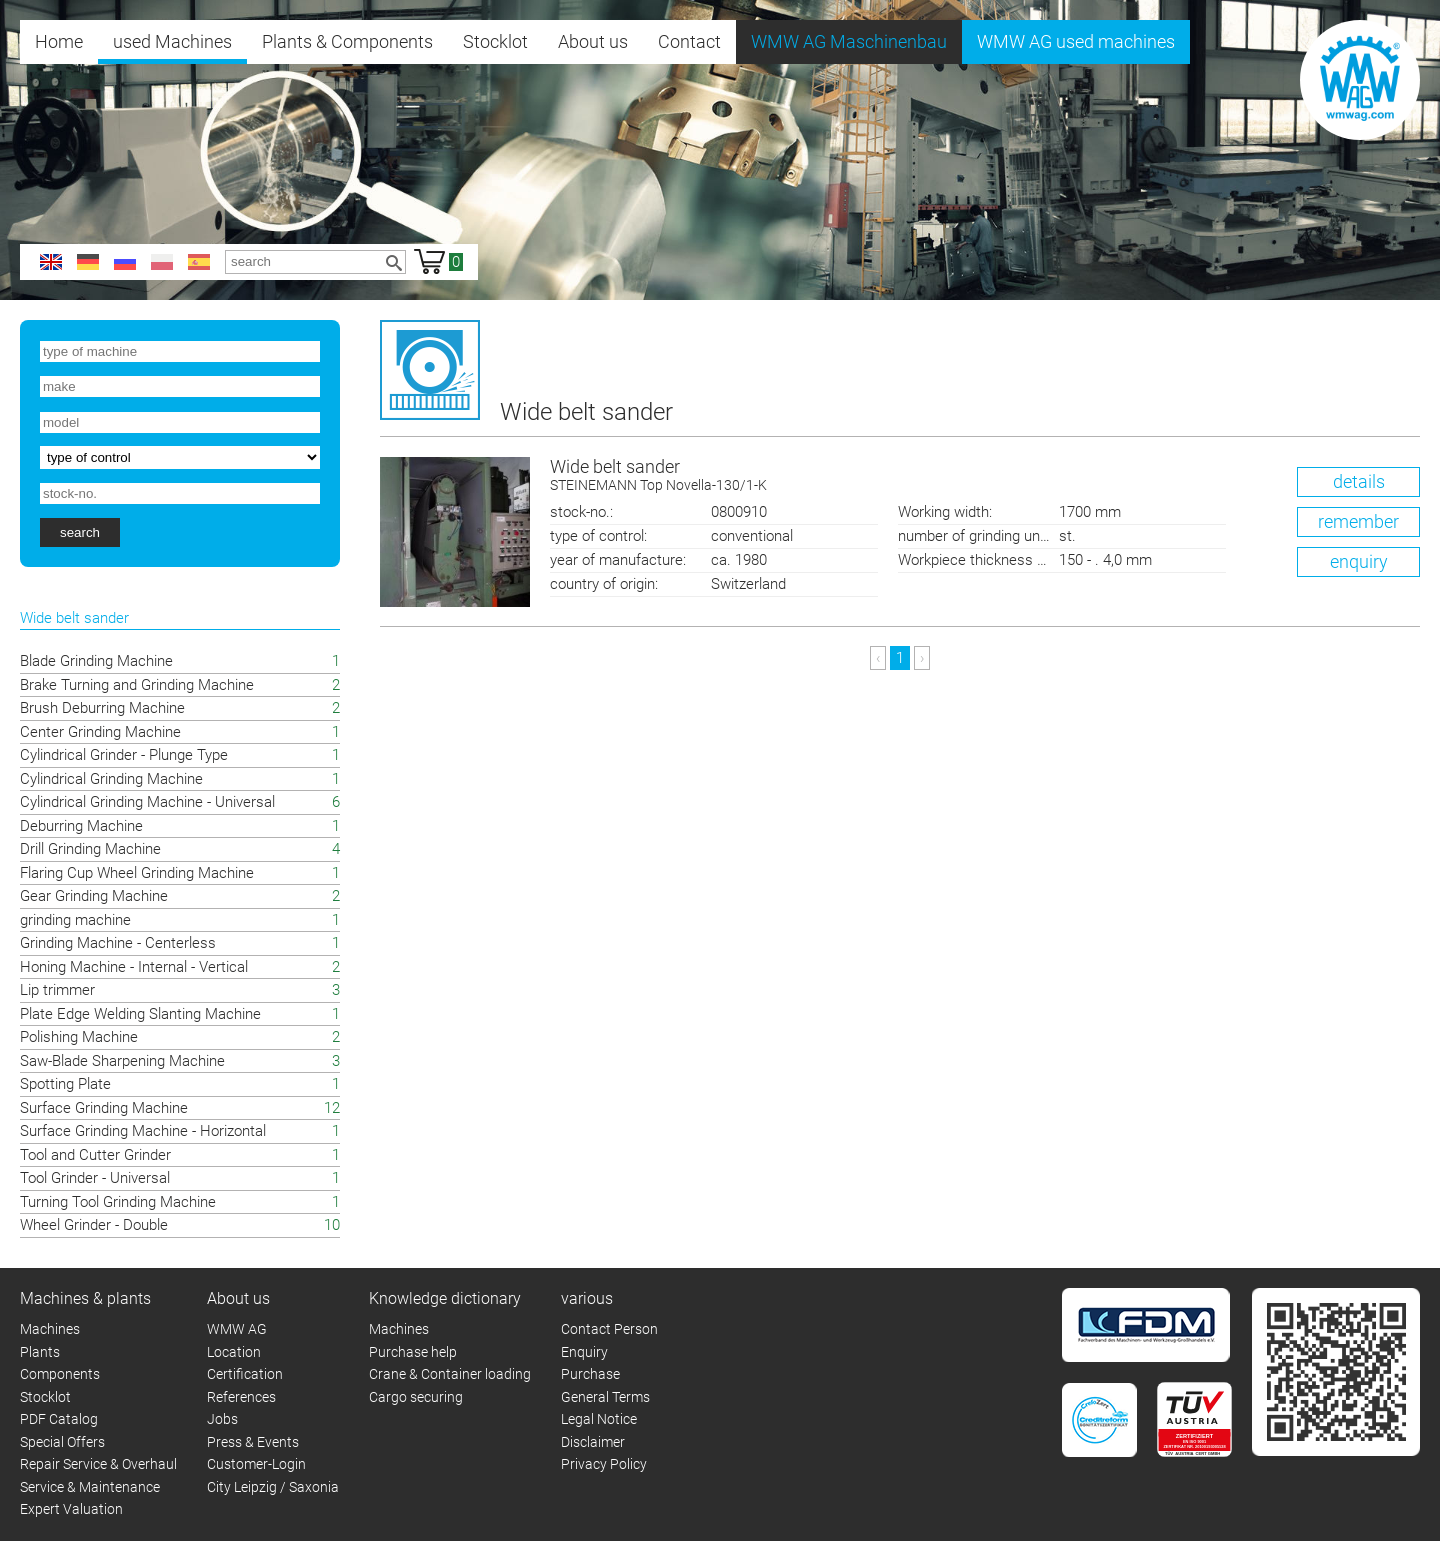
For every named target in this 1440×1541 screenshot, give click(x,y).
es (199, 262)
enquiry (1359, 561)
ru (125, 262)
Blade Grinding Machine (96, 661)
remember (1358, 521)
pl (162, 262)
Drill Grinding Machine (90, 849)
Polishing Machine (79, 1037)
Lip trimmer (57, 990)
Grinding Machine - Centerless (118, 943)
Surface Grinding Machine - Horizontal (143, 1131)
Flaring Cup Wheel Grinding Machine (137, 873)
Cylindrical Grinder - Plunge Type (124, 755)
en (51, 262)
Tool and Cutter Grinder (95, 1155)
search (80, 532)
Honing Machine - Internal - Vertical (134, 967)
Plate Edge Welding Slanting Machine (140, 1014)
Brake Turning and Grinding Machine (137, 685)
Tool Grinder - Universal (95, 1178)
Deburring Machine (81, 826)
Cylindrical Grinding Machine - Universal (147, 802)
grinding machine (75, 920)
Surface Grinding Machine (104, 1108)
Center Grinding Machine (100, 732)
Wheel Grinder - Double (94, 1225)
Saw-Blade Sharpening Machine (122, 1061)
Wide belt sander (985, 476)
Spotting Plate (65, 1084)
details (1359, 481)
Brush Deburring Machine (102, 708)
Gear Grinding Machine (94, 896)
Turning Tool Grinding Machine (118, 1202)
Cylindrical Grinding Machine (111, 779)
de (88, 262)
